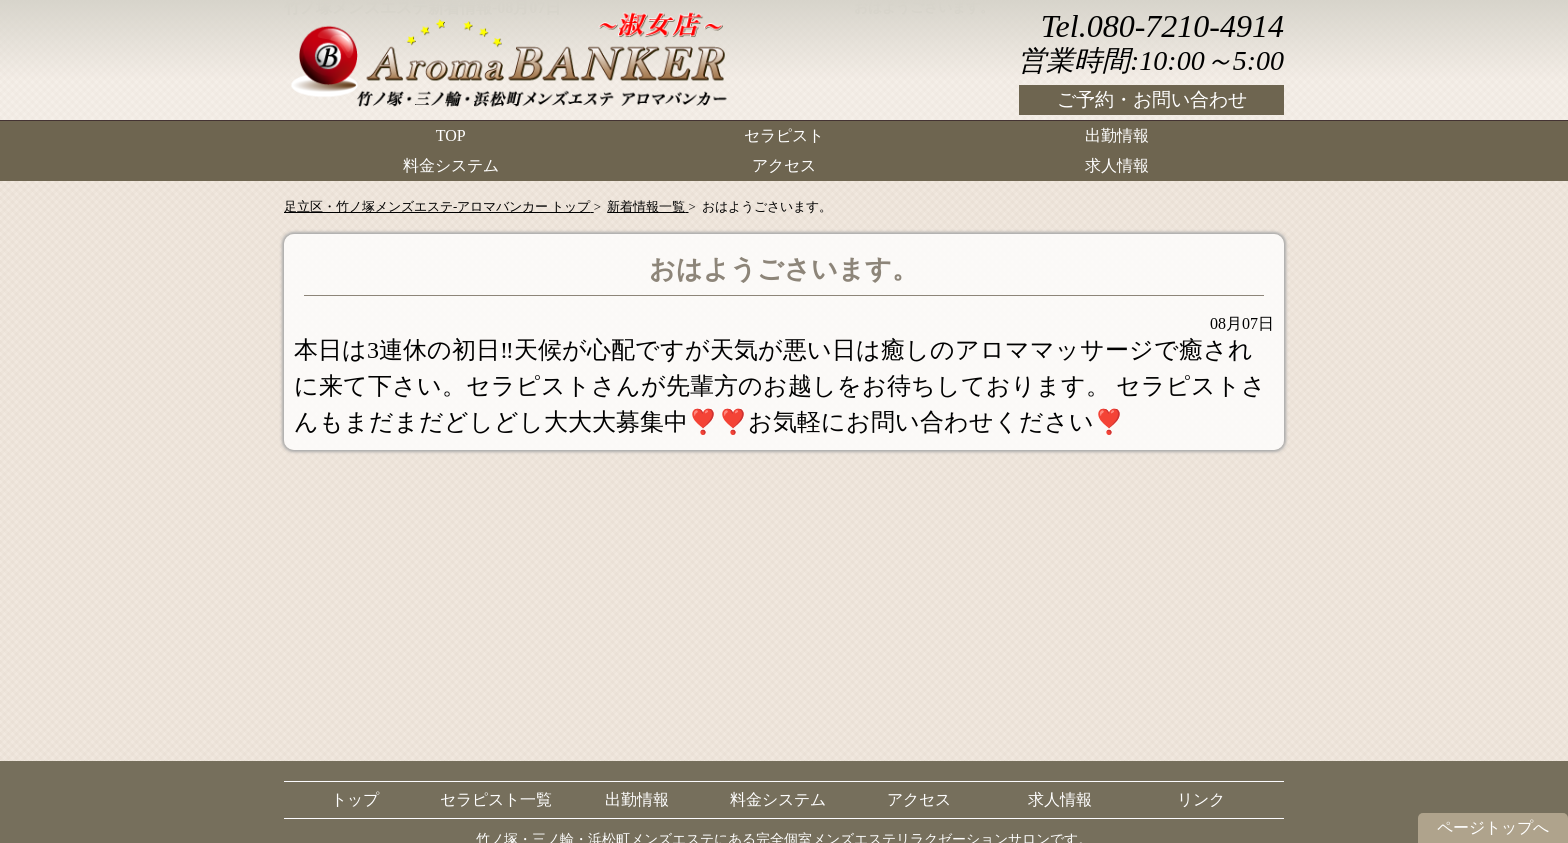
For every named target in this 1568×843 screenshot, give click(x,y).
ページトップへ (1493, 827)
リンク (1201, 799)
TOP (451, 135)
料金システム (451, 165)
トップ (355, 799)
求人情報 (1117, 165)
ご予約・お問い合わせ (1152, 99)
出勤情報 (1117, 135)
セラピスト (784, 135)
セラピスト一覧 (496, 799)
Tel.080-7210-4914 (1162, 26)
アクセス (784, 165)
